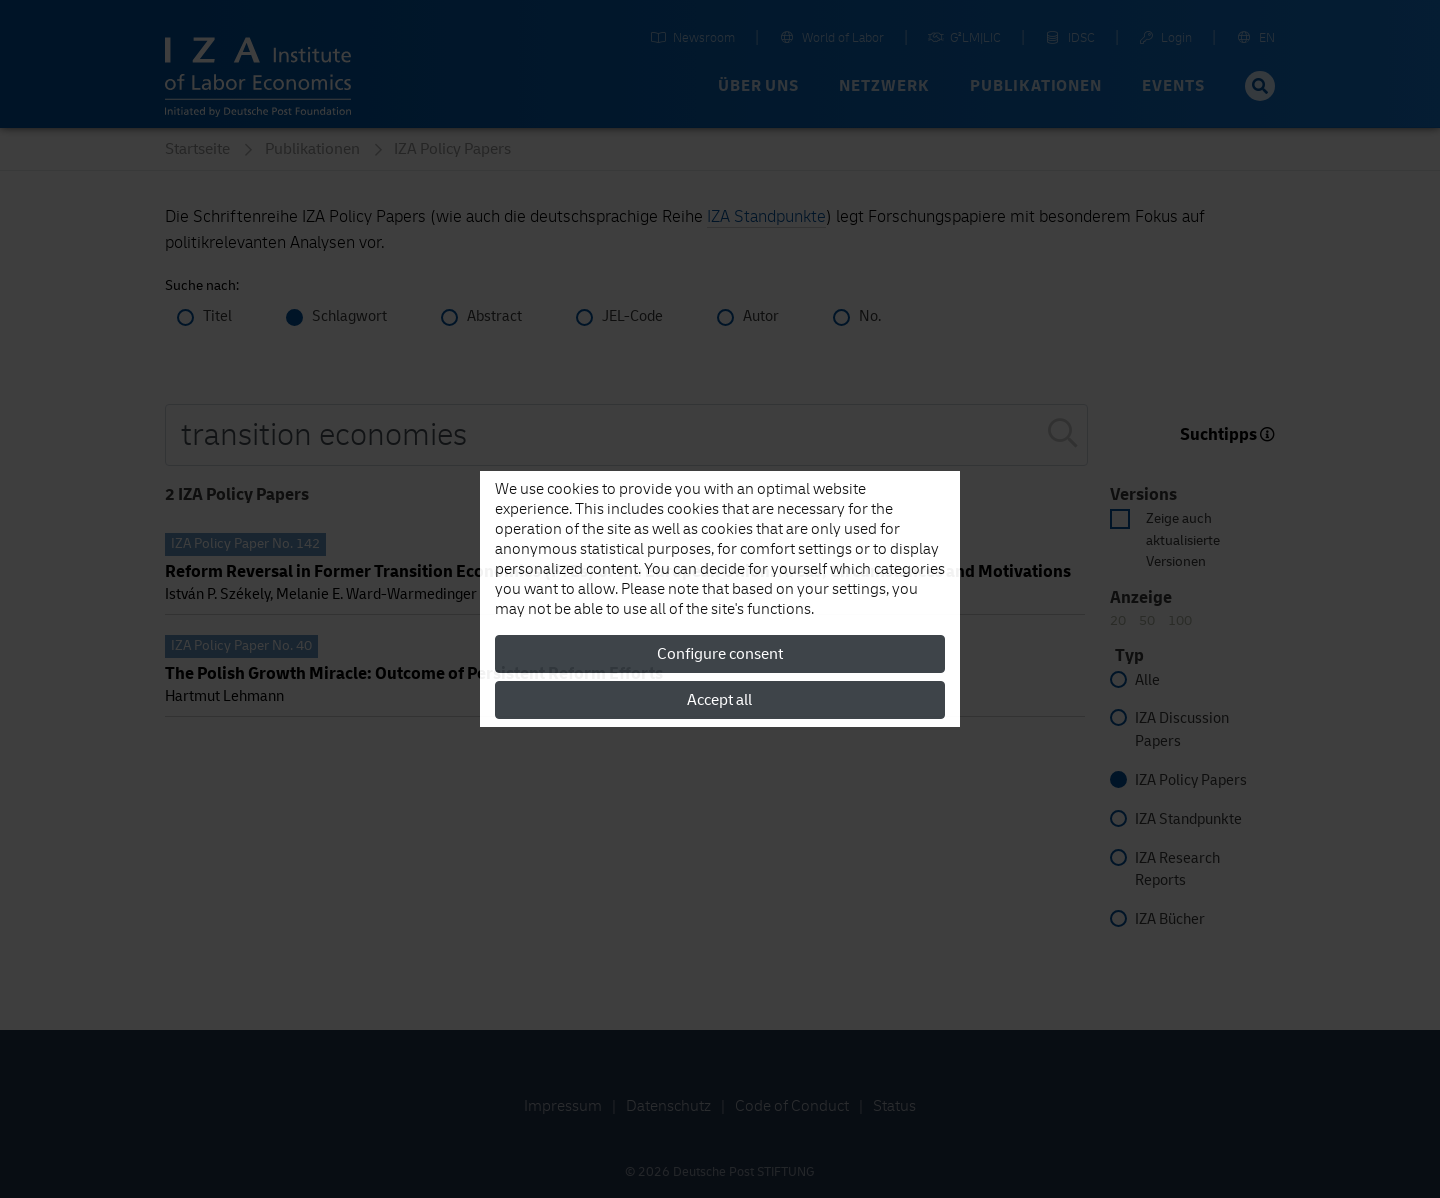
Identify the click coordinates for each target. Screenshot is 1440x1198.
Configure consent (720, 654)
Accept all (719, 700)
